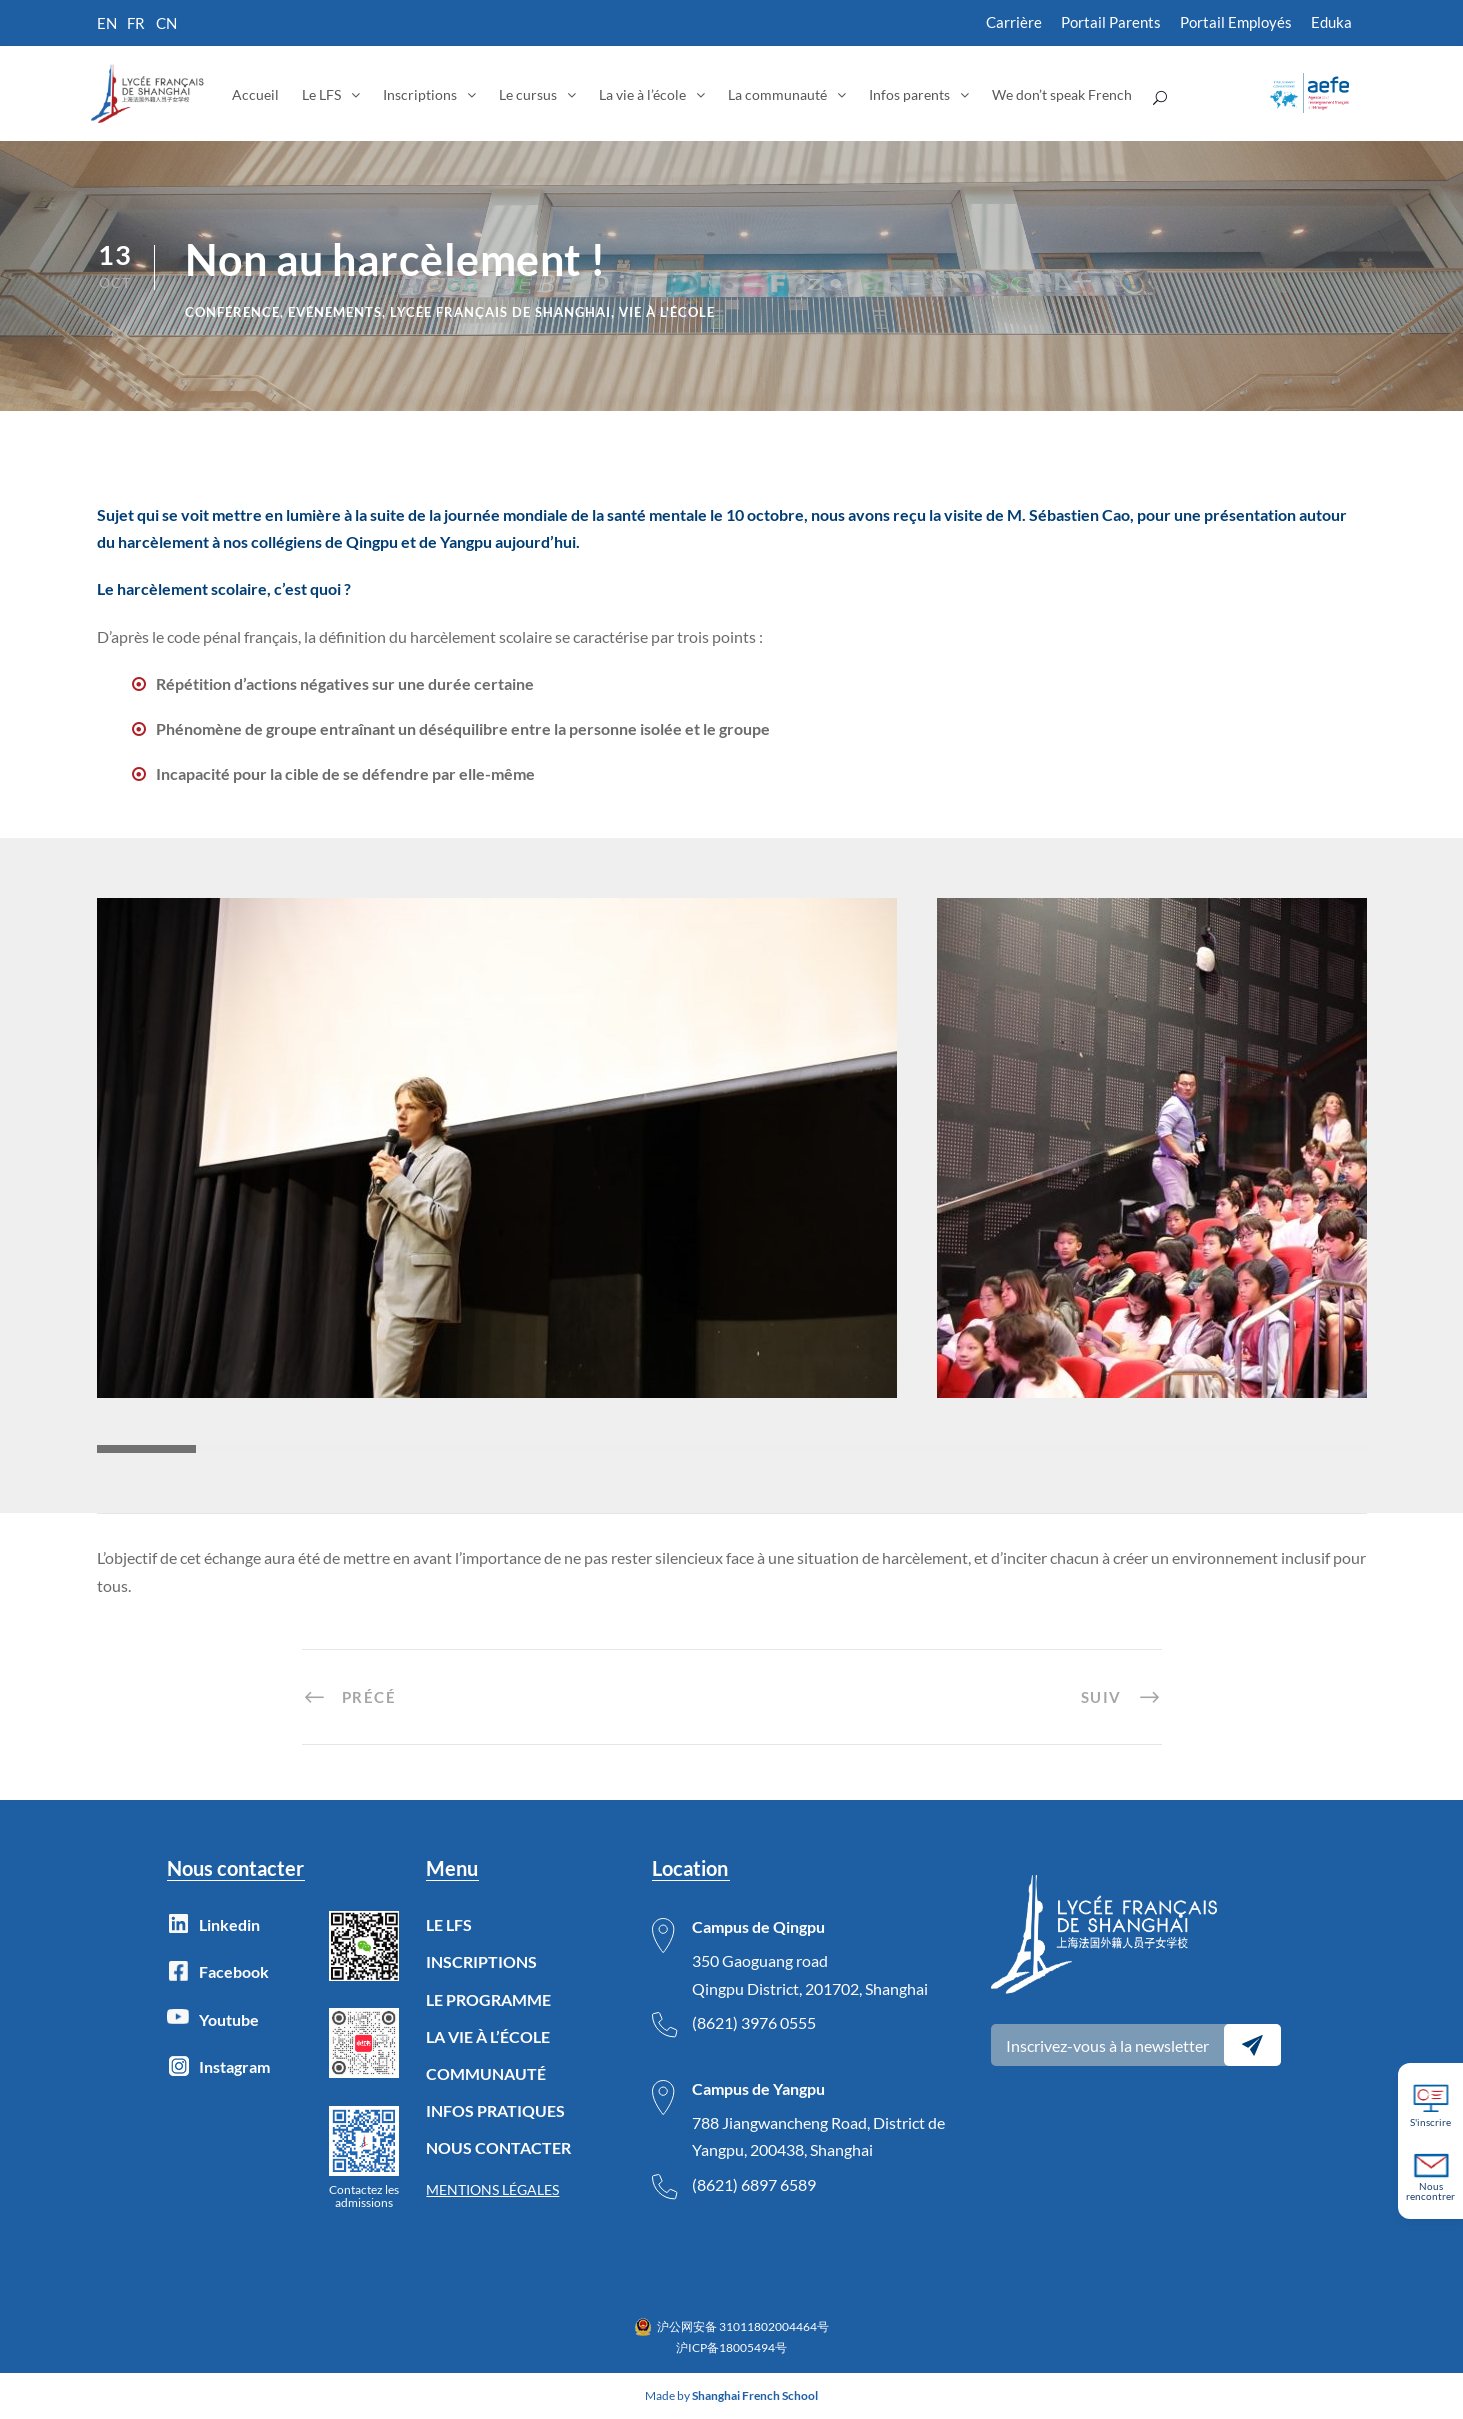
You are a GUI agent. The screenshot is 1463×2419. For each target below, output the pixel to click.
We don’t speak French (1062, 94)
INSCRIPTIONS (481, 1961)
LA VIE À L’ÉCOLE (488, 2036)
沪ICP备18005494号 (731, 2347)
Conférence (232, 312)
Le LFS (321, 94)
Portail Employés (1236, 22)
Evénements (335, 312)
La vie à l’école (642, 94)
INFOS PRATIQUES (495, 2110)
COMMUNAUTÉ (486, 2073)
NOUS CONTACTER (498, 2147)
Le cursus (528, 94)
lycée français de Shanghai (500, 312)
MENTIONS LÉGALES (492, 2189)
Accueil (255, 94)
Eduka (1331, 22)
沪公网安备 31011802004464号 (743, 2326)
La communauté (777, 94)
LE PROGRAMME (488, 1999)
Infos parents (909, 94)
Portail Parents (1111, 22)
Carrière (1014, 22)
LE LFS (449, 1924)
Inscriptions (420, 94)
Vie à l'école (667, 312)
